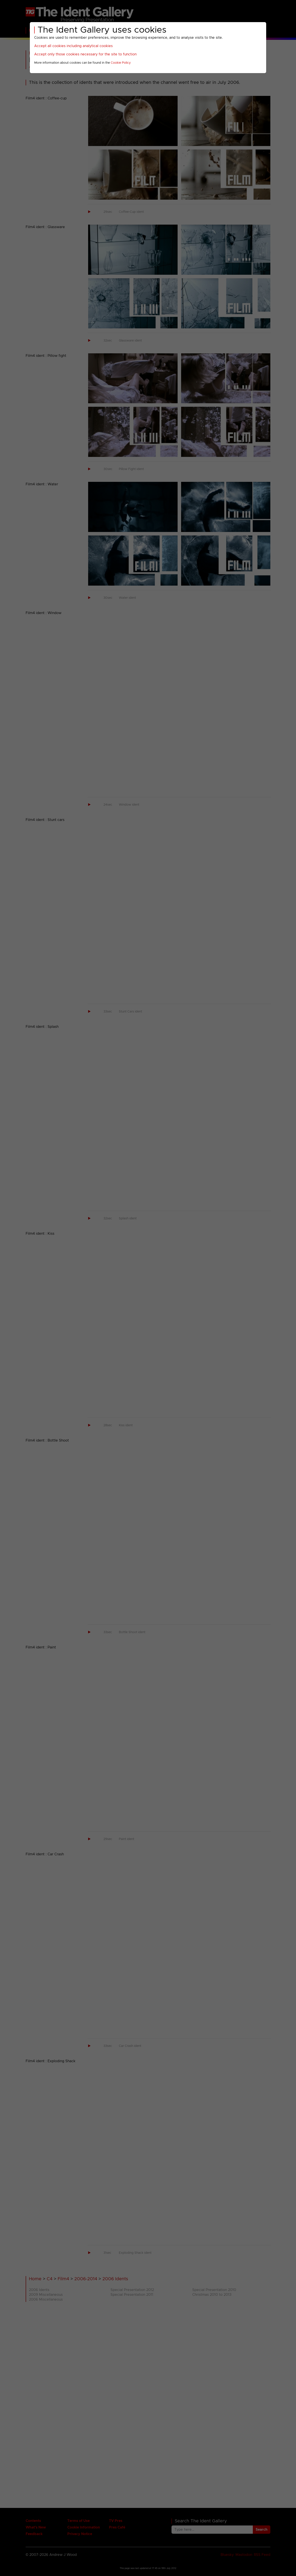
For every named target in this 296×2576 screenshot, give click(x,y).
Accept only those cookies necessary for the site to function (85, 54)
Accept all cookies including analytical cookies (73, 46)
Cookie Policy (121, 62)
